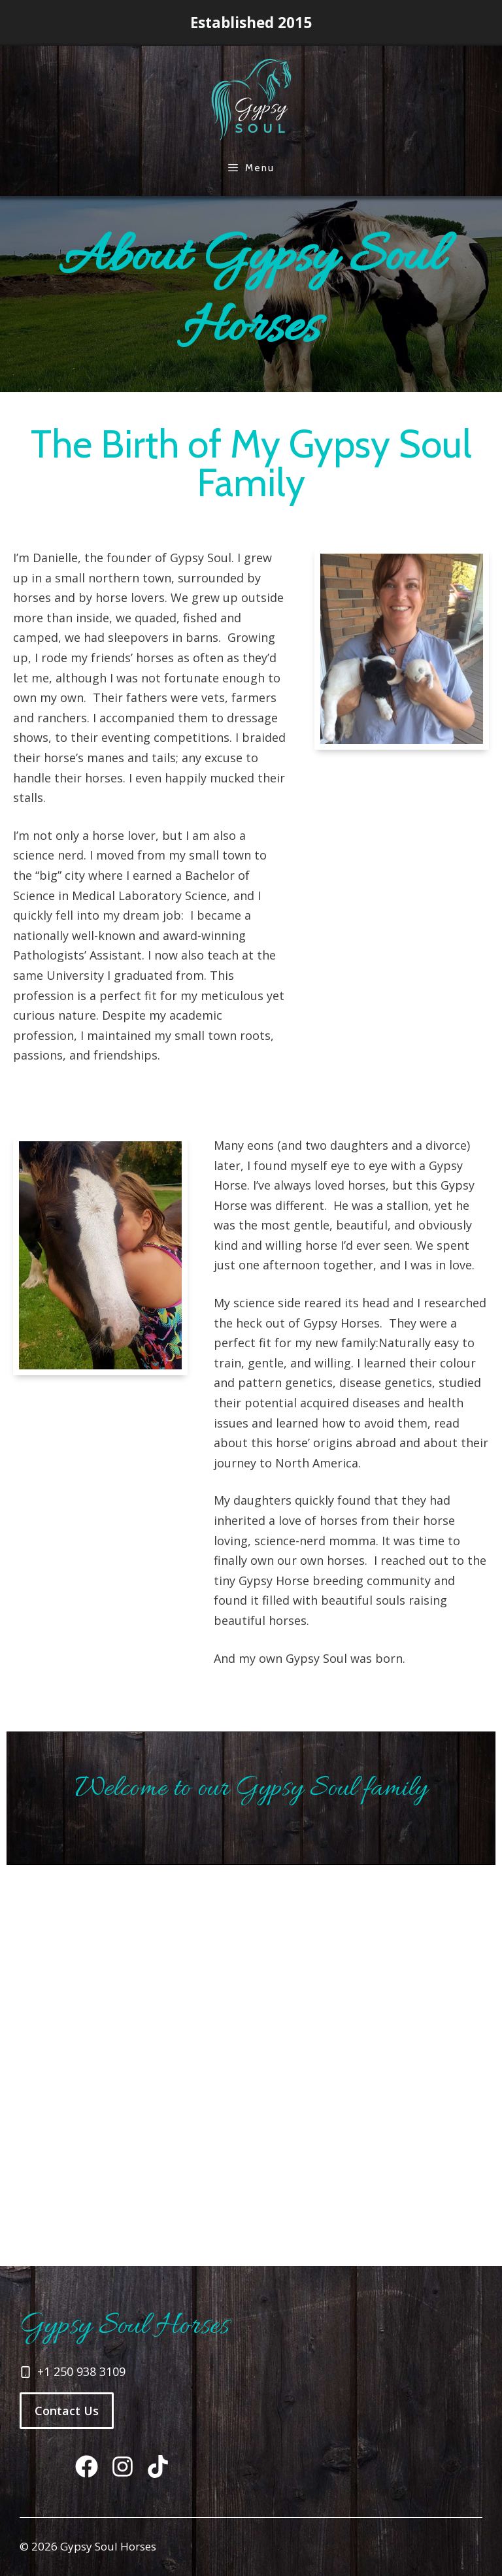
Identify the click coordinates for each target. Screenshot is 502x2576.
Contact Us (67, 2410)
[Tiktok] (86, 2466)
